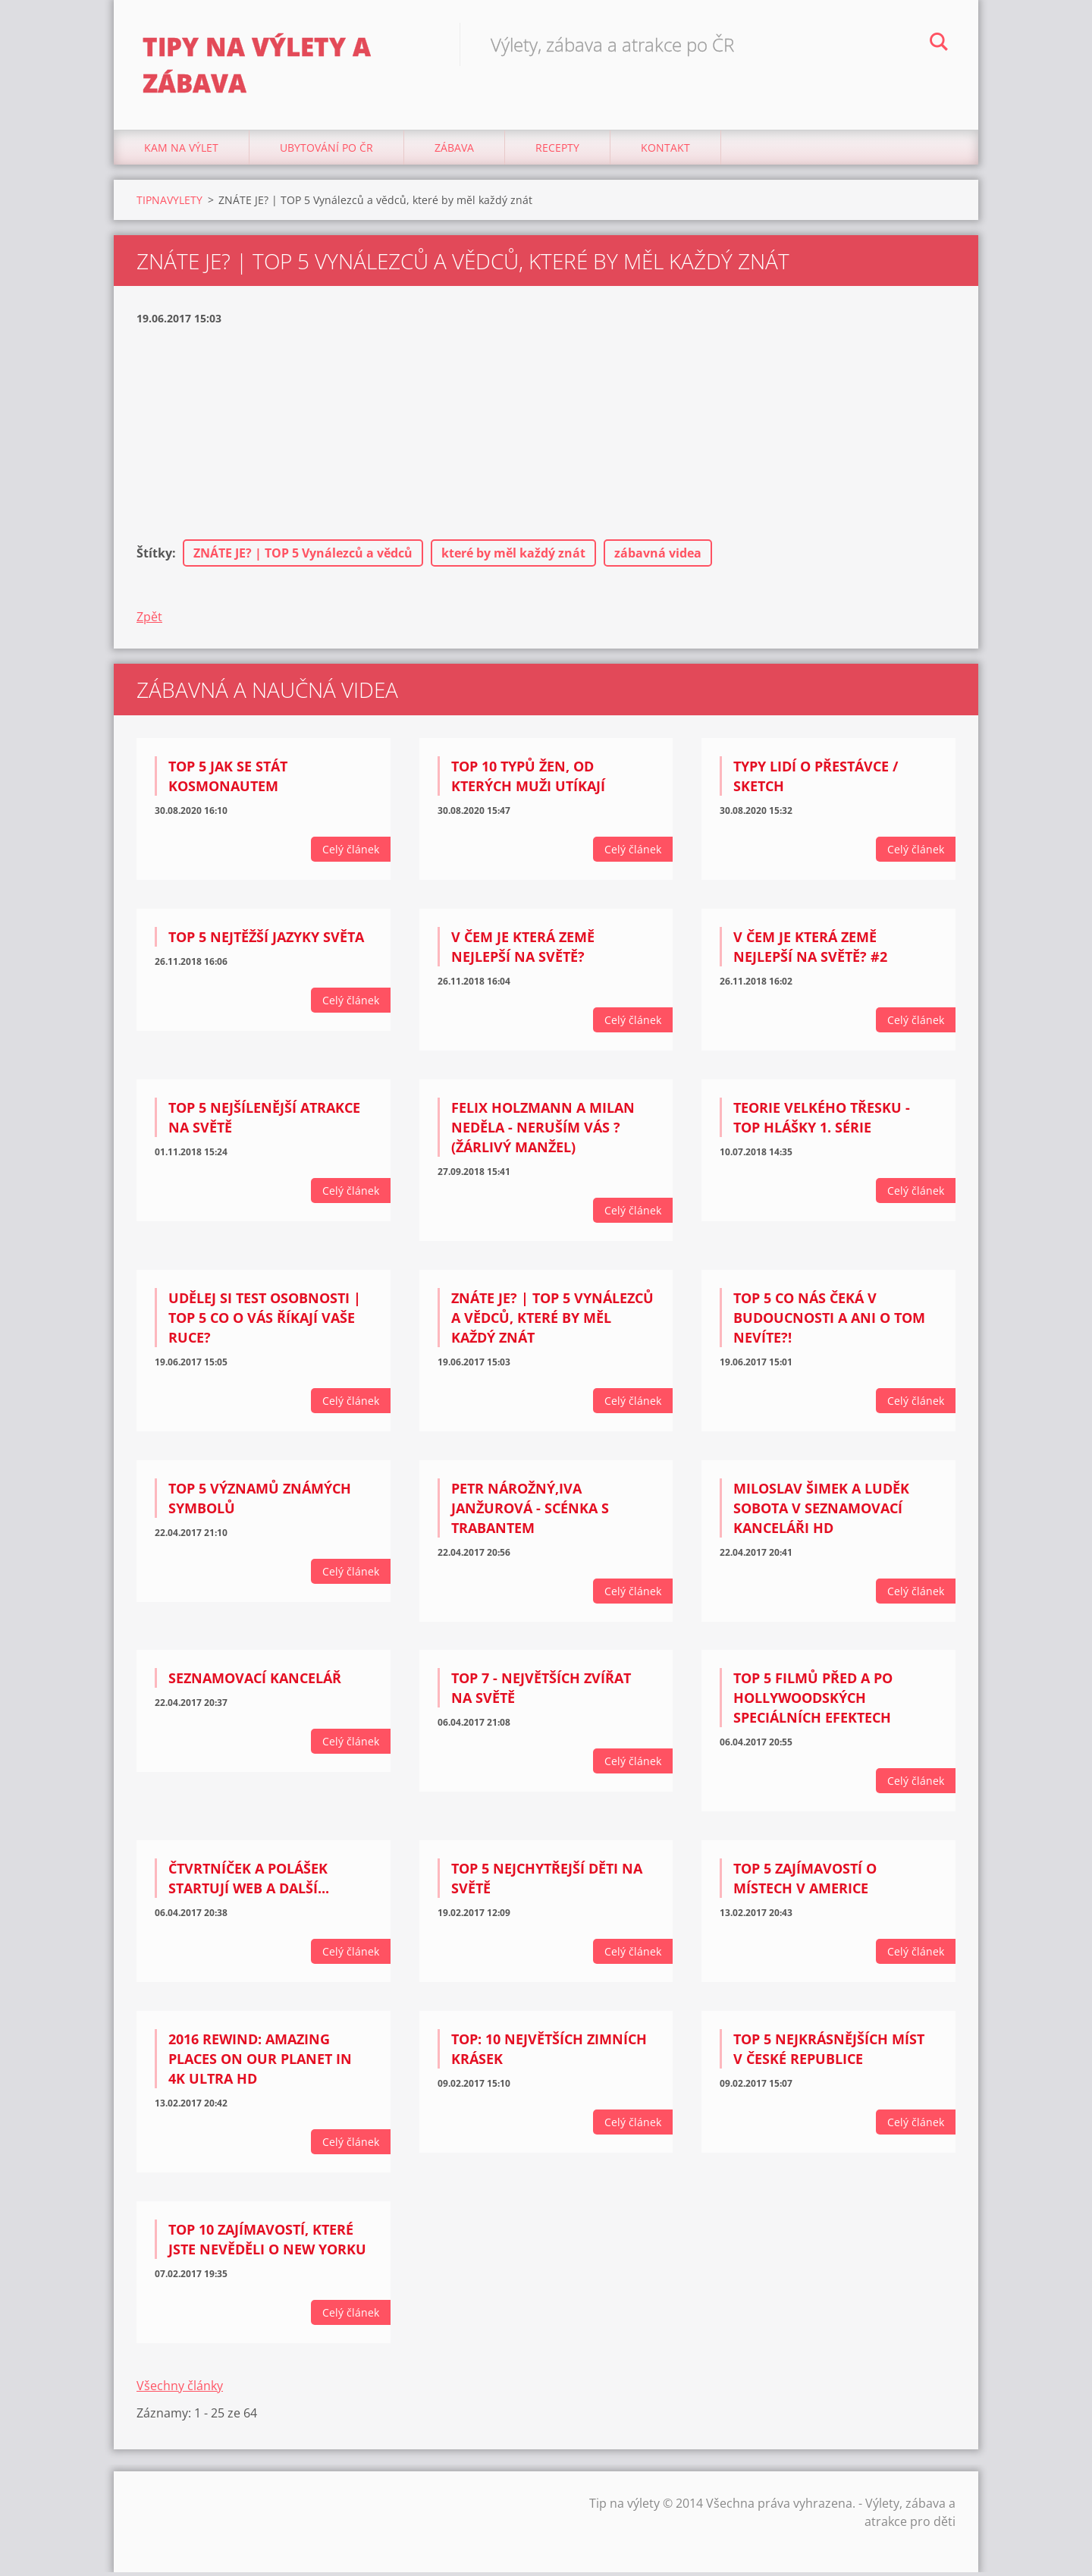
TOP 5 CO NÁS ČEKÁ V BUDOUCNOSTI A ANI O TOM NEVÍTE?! (829, 1321)
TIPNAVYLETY (169, 203)
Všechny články (179, 2389)
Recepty (557, 151)
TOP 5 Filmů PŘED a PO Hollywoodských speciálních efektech (813, 1702)
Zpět (149, 621)
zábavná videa (657, 557)
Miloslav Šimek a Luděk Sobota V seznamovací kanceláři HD (821, 1512)
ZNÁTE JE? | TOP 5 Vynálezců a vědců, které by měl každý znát (552, 1321)
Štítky (154, 557)
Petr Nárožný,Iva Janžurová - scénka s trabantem (530, 1512)
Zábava (454, 151)
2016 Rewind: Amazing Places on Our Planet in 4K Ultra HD (260, 2063)
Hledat (939, 44)
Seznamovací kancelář (254, 1682)
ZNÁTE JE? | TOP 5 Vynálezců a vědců (303, 557)
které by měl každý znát (513, 557)
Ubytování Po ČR (326, 151)
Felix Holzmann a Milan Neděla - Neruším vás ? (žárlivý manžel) (543, 1132)
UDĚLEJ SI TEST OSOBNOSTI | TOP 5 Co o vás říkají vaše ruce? (264, 1321)
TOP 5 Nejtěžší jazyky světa (266, 941)
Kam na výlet (181, 151)
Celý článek (350, 854)
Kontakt (665, 151)
